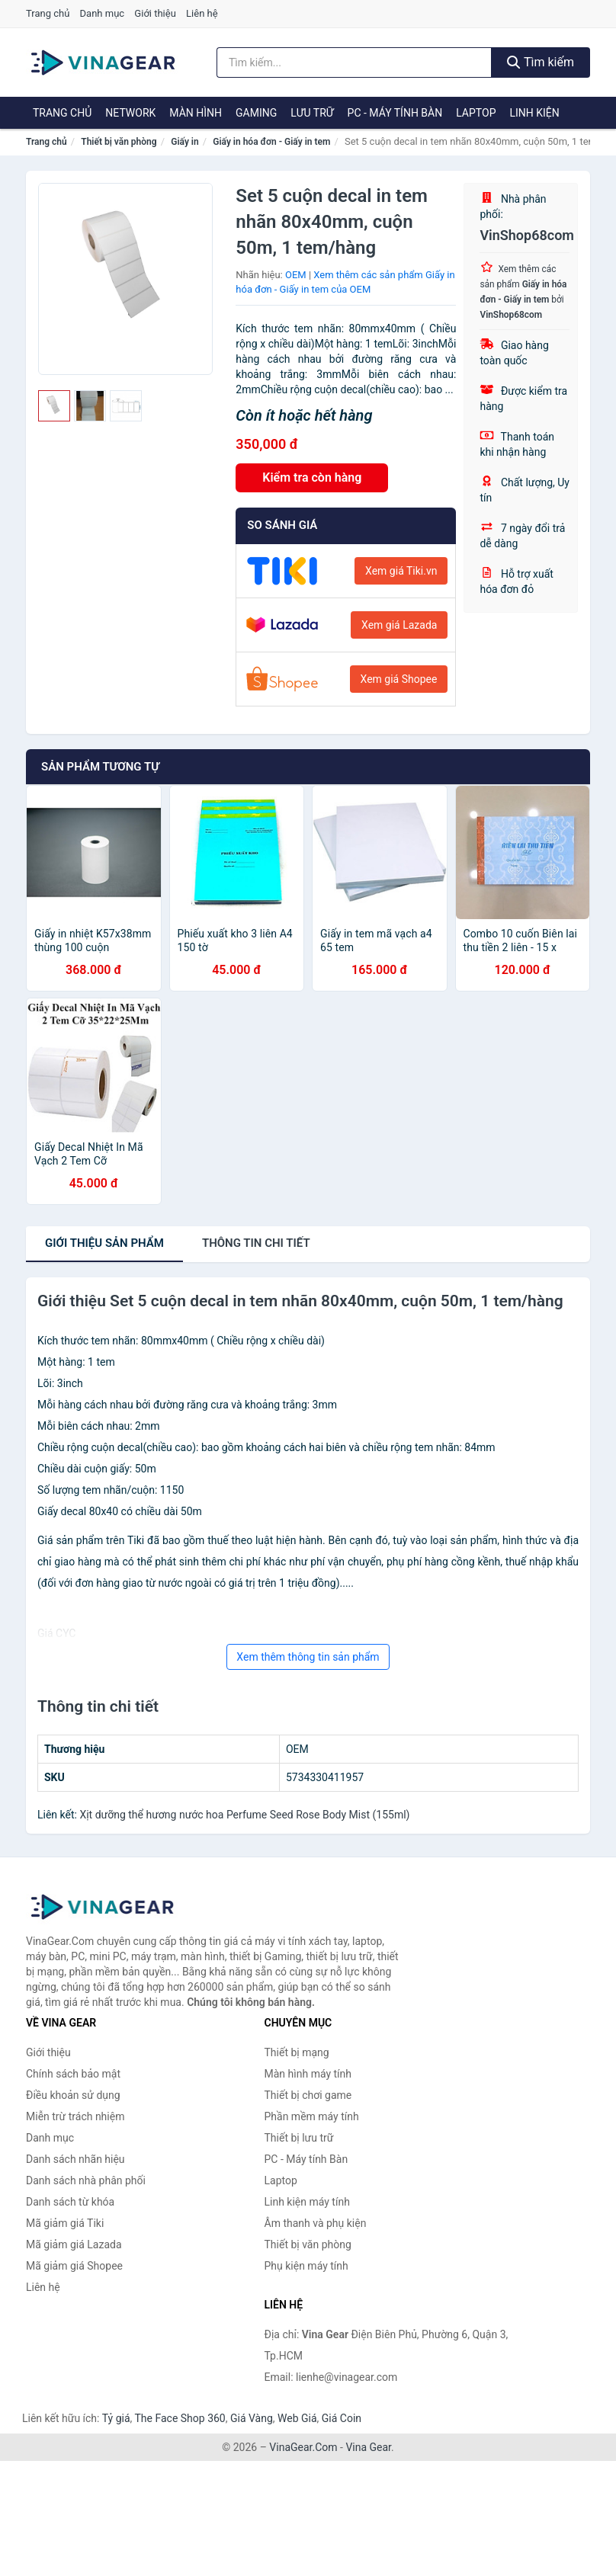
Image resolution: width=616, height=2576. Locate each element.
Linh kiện (534, 113)
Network (130, 113)
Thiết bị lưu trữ (299, 2138)
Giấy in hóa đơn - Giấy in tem (271, 141)
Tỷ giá (116, 2418)
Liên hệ (202, 13)
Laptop (476, 113)
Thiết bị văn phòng (118, 141)
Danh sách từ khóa (70, 2202)
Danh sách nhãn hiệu (75, 2159)
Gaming (256, 113)
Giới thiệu (154, 13)
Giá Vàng (251, 2418)
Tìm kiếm (540, 62)
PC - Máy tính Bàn (395, 113)
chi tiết (256, 1243)
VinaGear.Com (303, 2447)
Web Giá (297, 2418)
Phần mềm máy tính (312, 2116)
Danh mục (102, 13)
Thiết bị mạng (297, 2052)
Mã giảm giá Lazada (74, 2244)
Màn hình (195, 113)
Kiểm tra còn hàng (311, 477)
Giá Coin (341, 2418)
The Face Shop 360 (179, 2418)
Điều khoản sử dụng (73, 2095)
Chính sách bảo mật (73, 2074)
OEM (295, 274)
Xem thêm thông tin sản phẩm (307, 1657)
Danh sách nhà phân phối (86, 2180)
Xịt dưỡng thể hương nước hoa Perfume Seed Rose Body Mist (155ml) (244, 1815)
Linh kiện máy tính (307, 2202)
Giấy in (184, 141)
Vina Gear (368, 2447)
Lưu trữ (311, 113)
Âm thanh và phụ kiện (316, 2223)
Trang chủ (47, 13)
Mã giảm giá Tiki (65, 2223)
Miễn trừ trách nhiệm (75, 2116)
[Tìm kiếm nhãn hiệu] (354, 62)
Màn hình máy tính (308, 2074)
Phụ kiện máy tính (306, 2266)
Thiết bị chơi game (308, 2095)
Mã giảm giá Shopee (74, 2266)
